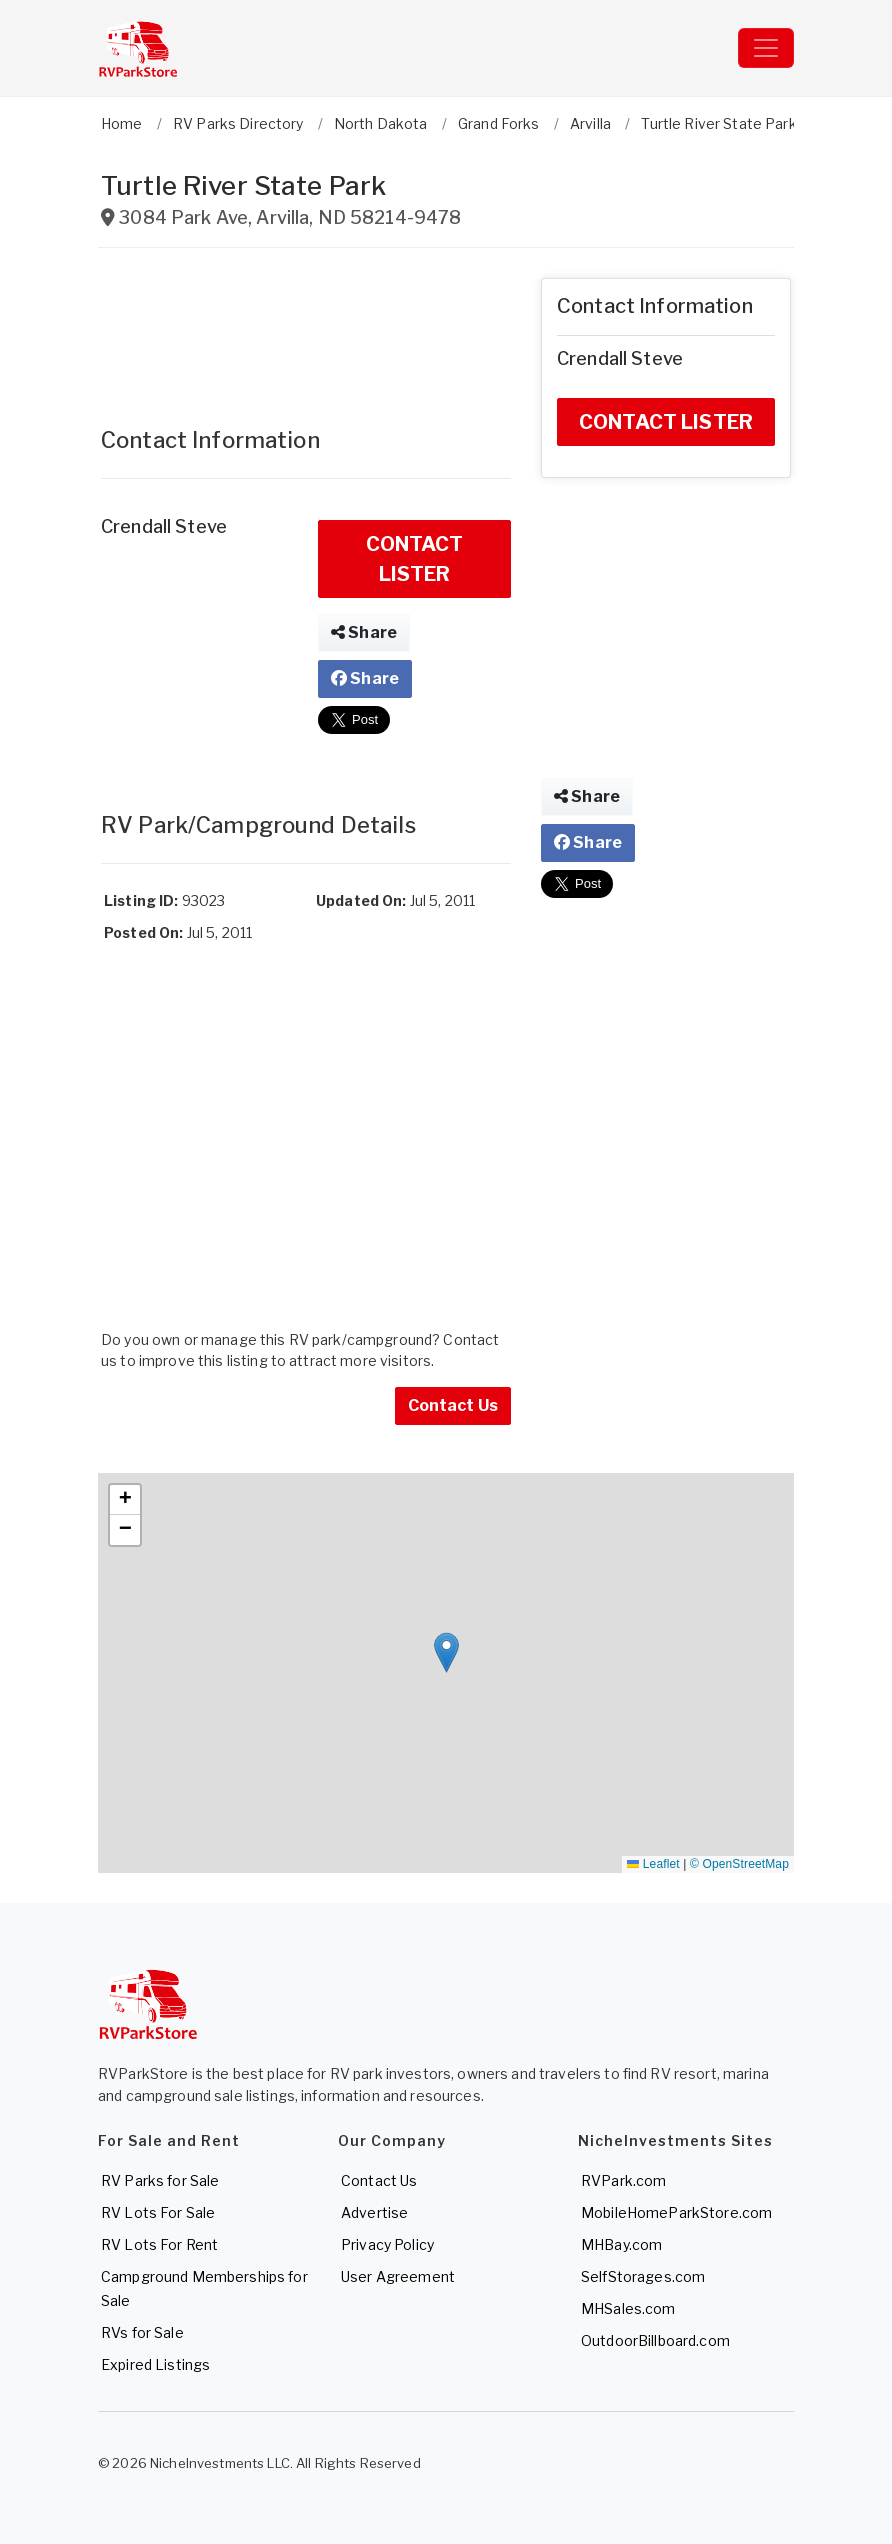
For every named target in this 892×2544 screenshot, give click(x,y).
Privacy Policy (387, 2244)
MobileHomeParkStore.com (676, 2212)
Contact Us (453, 1405)
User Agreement (398, 2276)
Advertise (374, 2212)
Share (364, 632)
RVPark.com (623, 2180)
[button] (446, 1652)
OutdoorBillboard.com (655, 2340)
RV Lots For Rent (159, 2244)
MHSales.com (628, 2308)
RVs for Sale (142, 2332)
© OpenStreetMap (739, 1864)
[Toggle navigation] (766, 48)
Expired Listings (155, 2364)
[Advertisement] (306, 328)
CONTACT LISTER (415, 559)
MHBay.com (621, 2244)
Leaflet (653, 1864)
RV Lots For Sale (158, 2212)
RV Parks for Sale (160, 2180)
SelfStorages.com (643, 2276)
